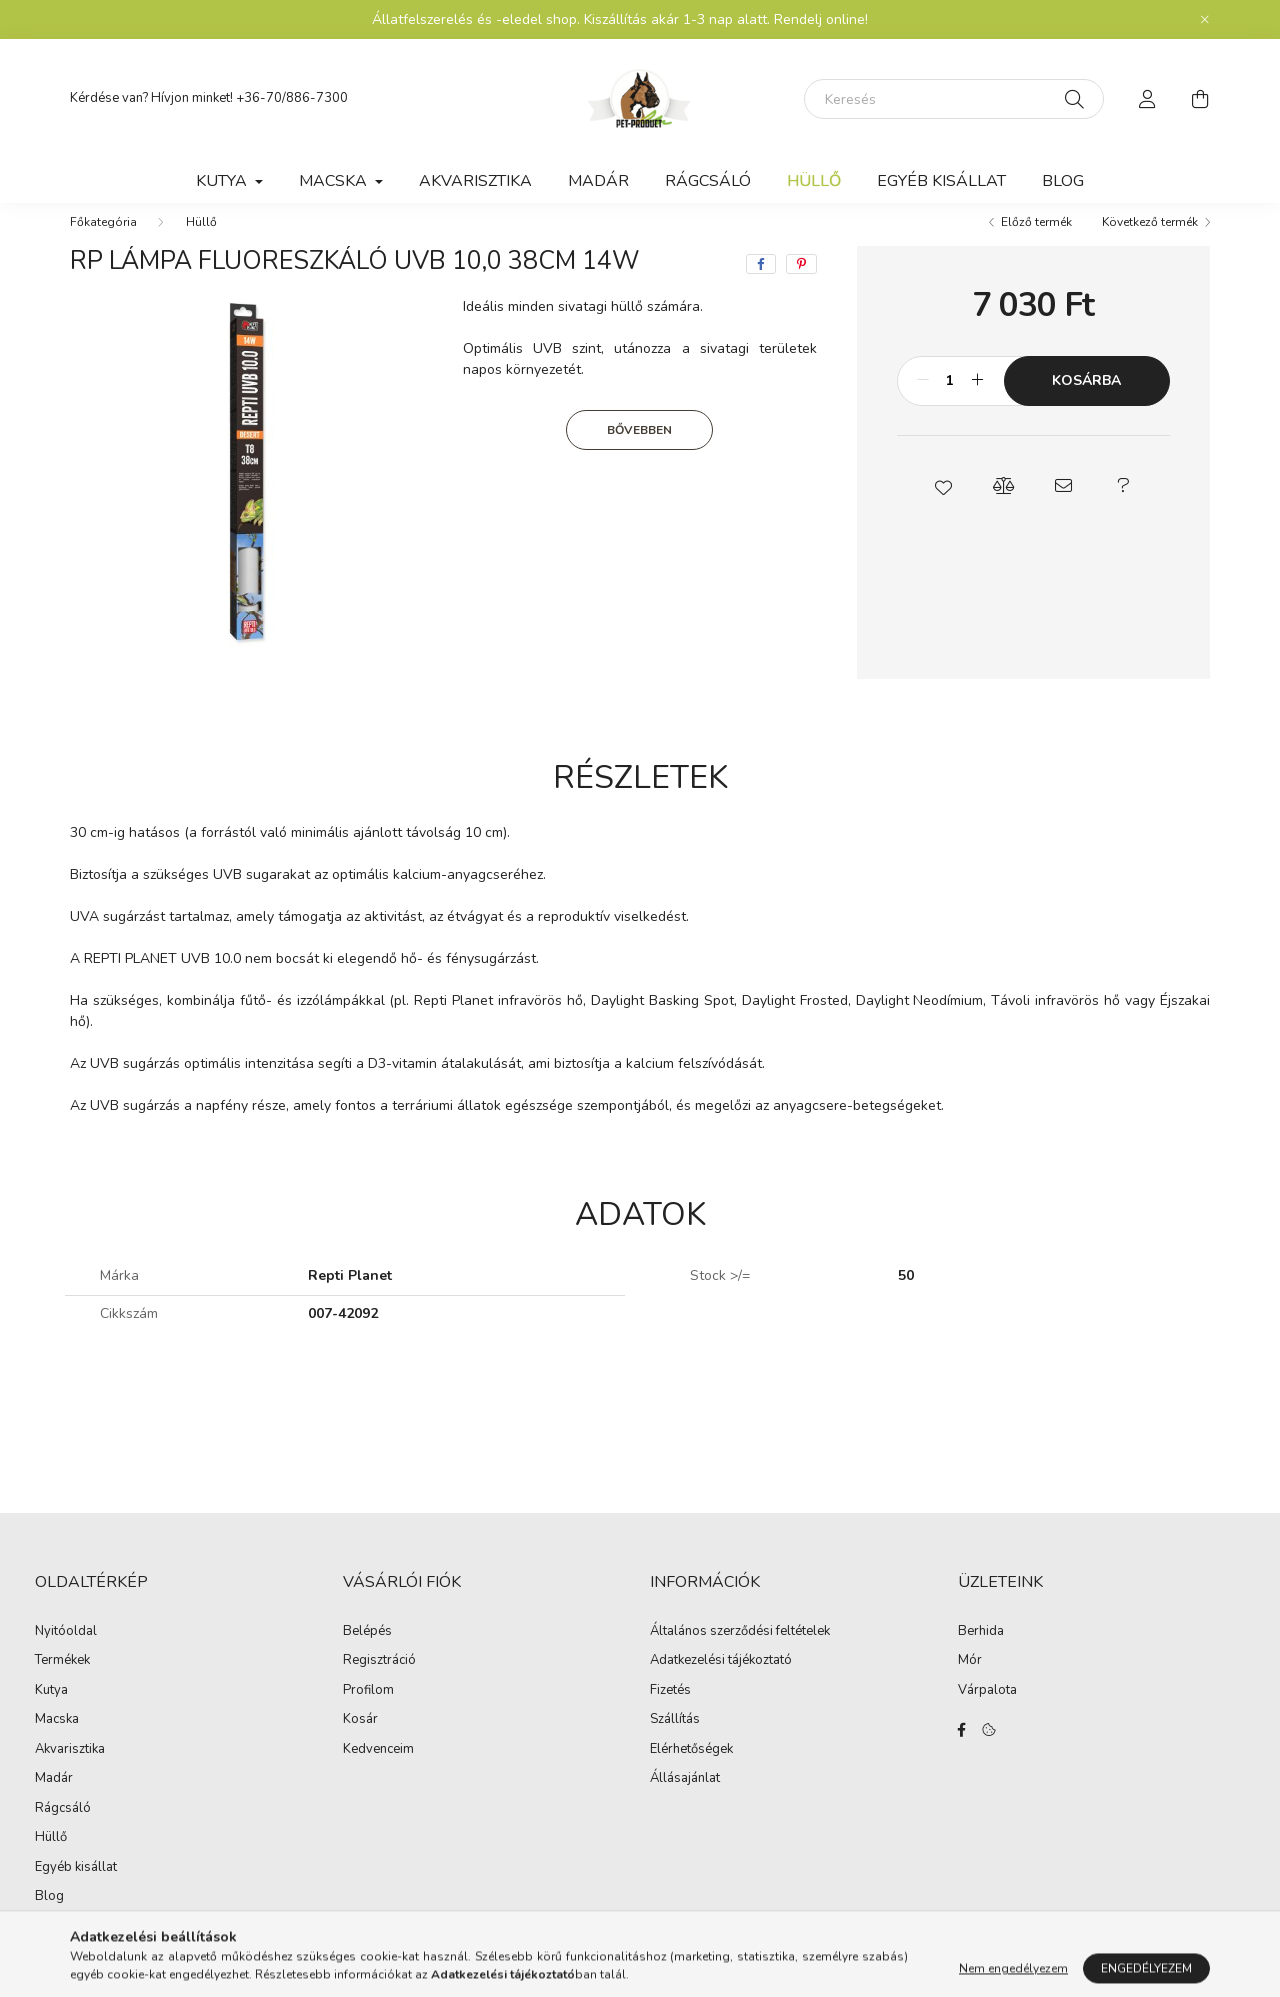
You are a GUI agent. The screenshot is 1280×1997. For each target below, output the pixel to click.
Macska (57, 1740)
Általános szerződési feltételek (740, 1652)
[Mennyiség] (950, 401)
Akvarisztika (475, 181)
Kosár (360, 1740)
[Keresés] (954, 99)
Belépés (367, 1652)
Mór (970, 1681)
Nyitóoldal (66, 1651)
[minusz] (923, 401)
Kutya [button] (223, 181)
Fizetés (670, 1711)
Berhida (981, 1652)
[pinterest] (801, 284)
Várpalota (987, 1711)
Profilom (368, 1711)
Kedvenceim (378, 1770)
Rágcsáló (708, 181)
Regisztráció (379, 1681)
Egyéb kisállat (941, 181)
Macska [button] (335, 181)
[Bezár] (1205, 20)
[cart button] (1200, 99)
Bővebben (639, 450)
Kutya (51, 1711)
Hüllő (814, 181)
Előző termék (1036, 242)
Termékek (62, 1680)
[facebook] (761, 284)
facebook (962, 1750)
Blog (1063, 181)
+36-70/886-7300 (292, 98)
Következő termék (1150, 242)
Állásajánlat (685, 1799)
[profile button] (1148, 99)
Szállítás (675, 1740)
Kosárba (1086, 400)
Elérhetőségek (691, 1770)
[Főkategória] (103, 242)
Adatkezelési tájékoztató (721, 1681)
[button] (943, 506)
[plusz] (978, 401)
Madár (598, 181)
